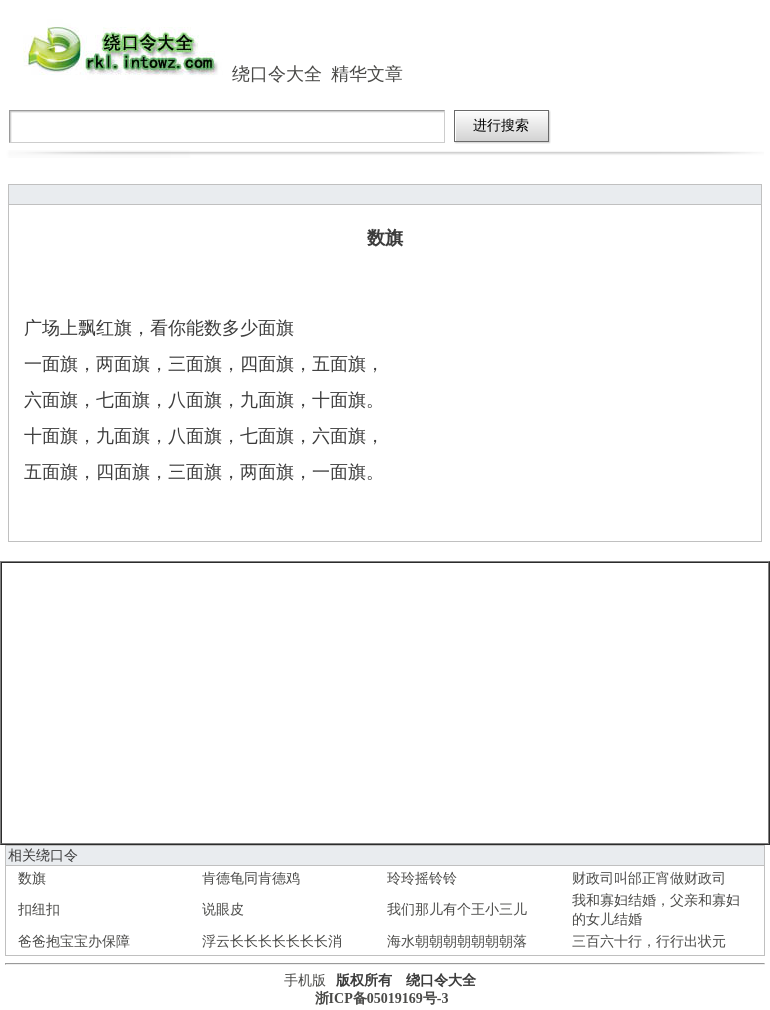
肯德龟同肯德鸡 (251, 878)
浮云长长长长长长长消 (272, 941)
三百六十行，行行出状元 (649, 941)
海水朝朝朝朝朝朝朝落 (457, 941)
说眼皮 (223, 909)
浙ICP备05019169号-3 (382, 998)
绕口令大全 (277, 74)
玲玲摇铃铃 (422, 878)
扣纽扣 (39, 909)
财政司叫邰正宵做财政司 (649, 878)
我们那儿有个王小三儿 (457, 909)
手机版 (305, 980)
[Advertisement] (385, 703)
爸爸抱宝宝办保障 (74, 941)
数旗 (32, 878)
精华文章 (367, 74)
